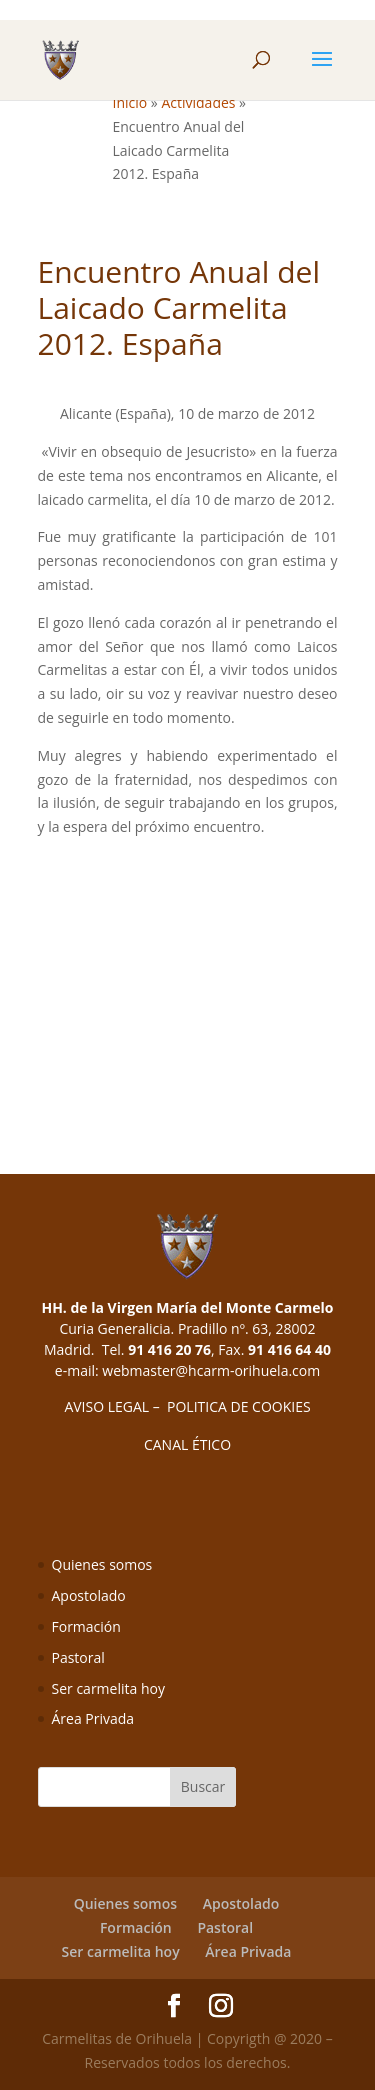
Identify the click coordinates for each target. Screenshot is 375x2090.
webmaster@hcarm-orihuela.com (211, 1370)
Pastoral (78, 1657)
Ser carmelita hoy (108, 1688)
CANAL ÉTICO (187, 1444)
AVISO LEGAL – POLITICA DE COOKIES (187, 1406)
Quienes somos (102, 1564)
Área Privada (93, 1718)
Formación (86, 1626)
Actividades (198, 102)
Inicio (130, 102)
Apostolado (89, 1595)
